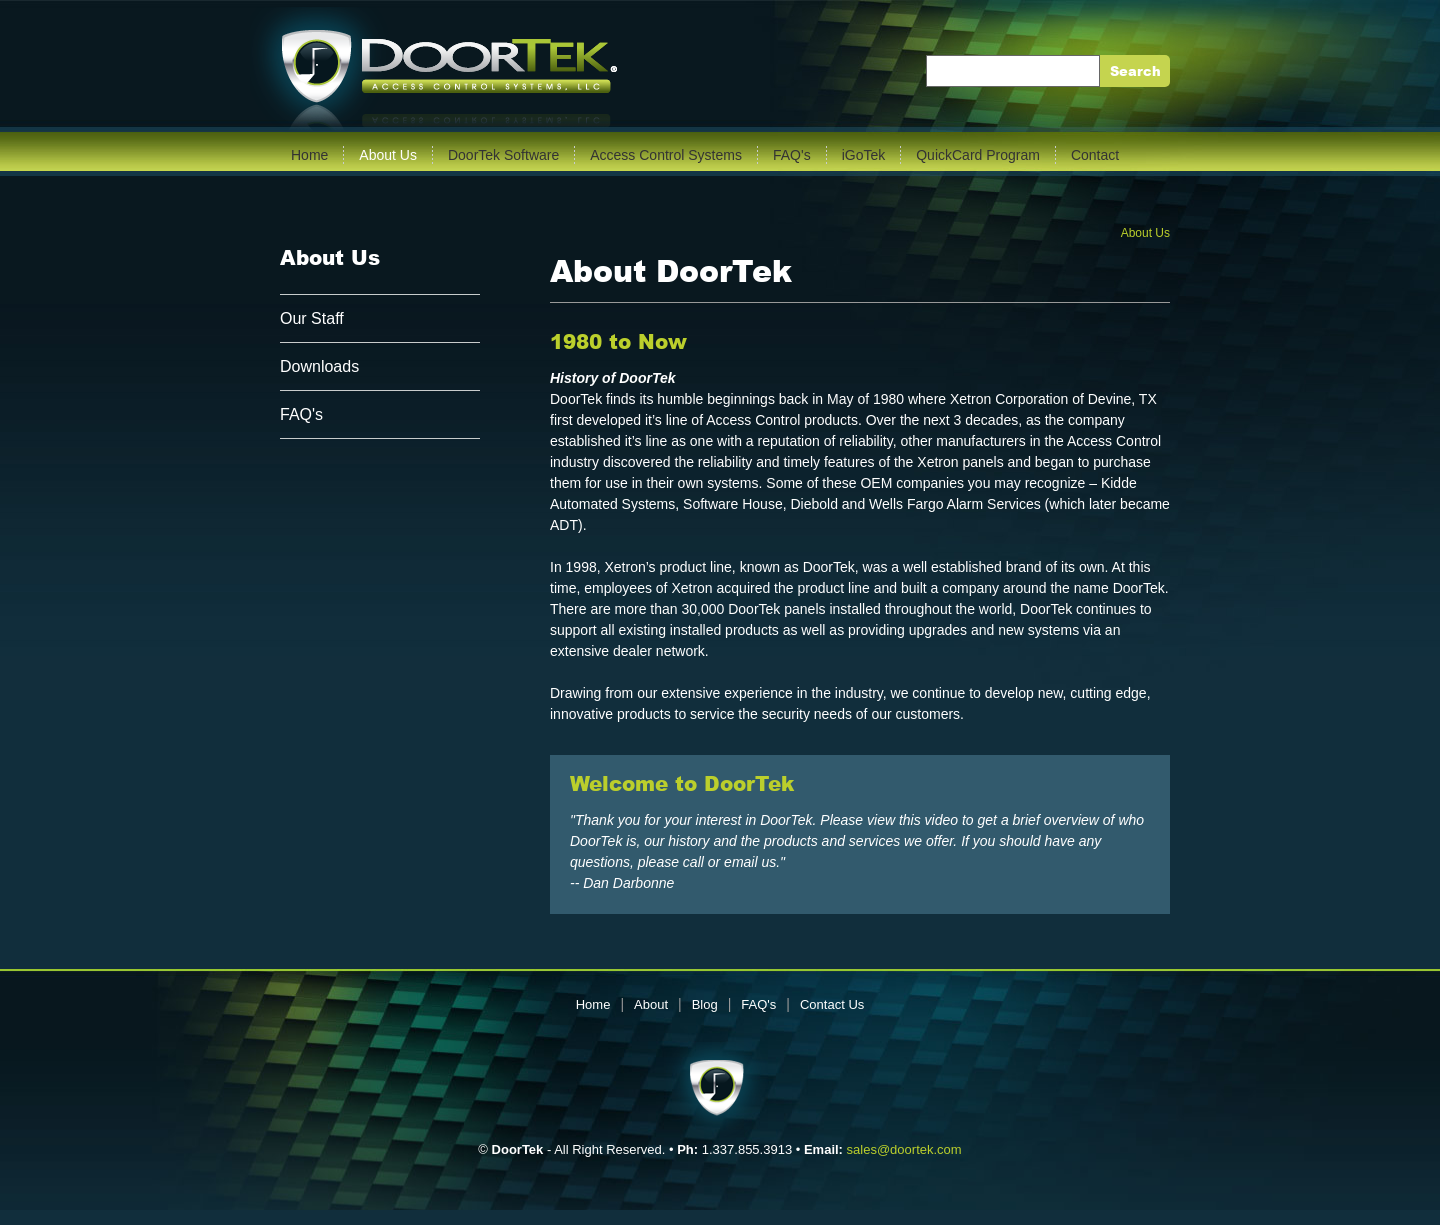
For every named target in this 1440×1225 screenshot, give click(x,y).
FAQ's (792, 155)
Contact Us (832, 1004)
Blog (705, 1004)
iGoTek (864, 155)
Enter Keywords (985, 71)
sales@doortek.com (904, 1149)
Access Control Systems (666, 155)
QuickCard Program (978, 155)
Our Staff (312, 318)
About (651, 1004)
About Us (388, 155)
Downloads (319, 366)
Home (309, 155)
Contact (1095, 155)
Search (1135, 71)
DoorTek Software (503, 155)
